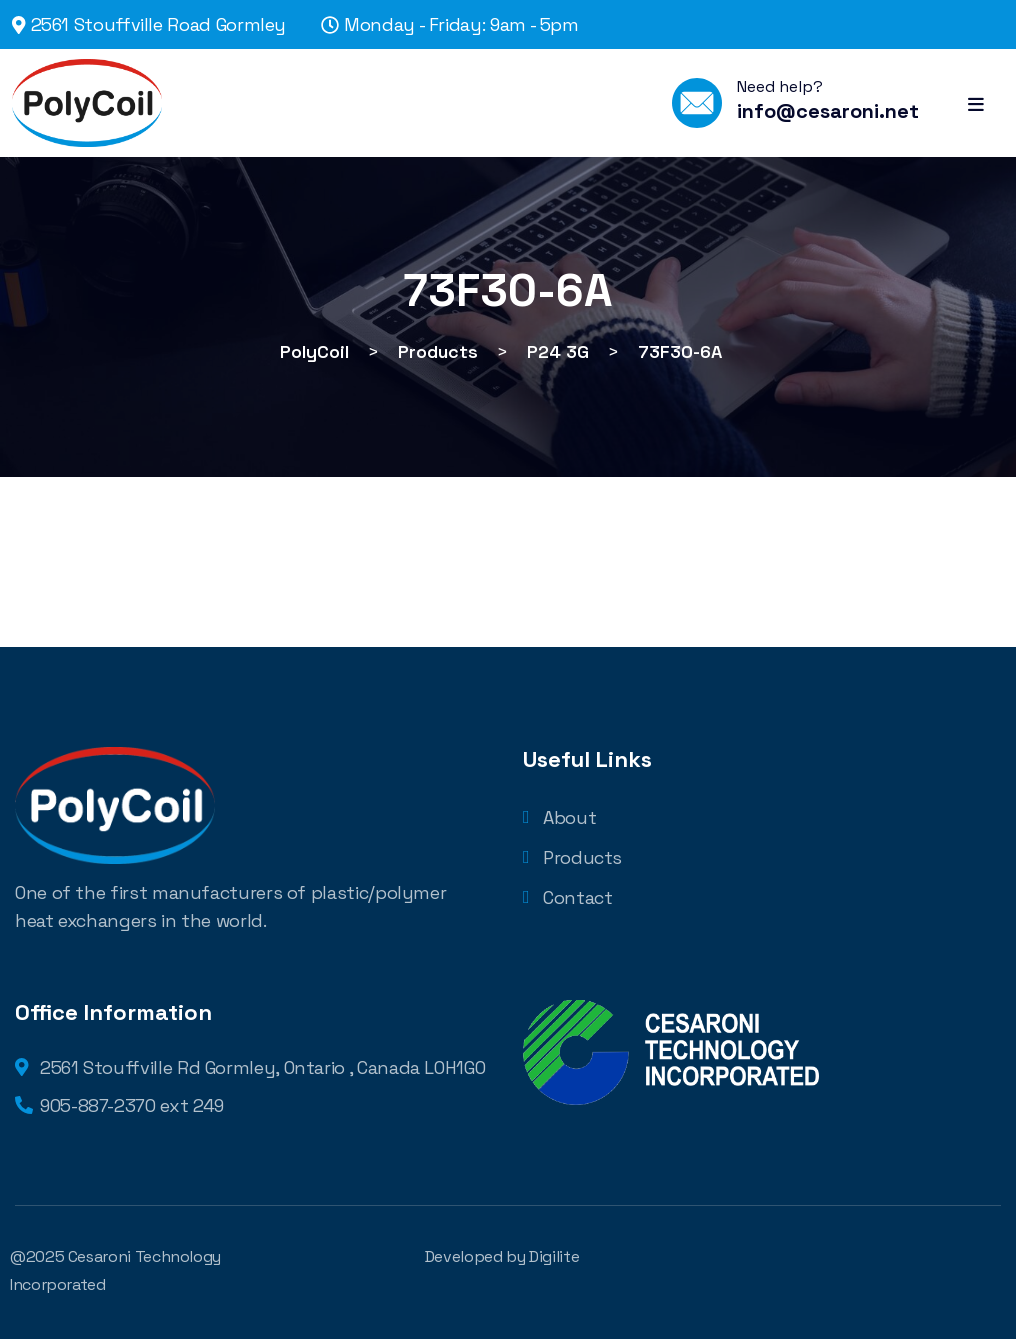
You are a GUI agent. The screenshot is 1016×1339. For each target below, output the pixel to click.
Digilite (554, 1256)
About (559, 817)
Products (572, 857)
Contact (567, 897)
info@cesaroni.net (828, 111)
